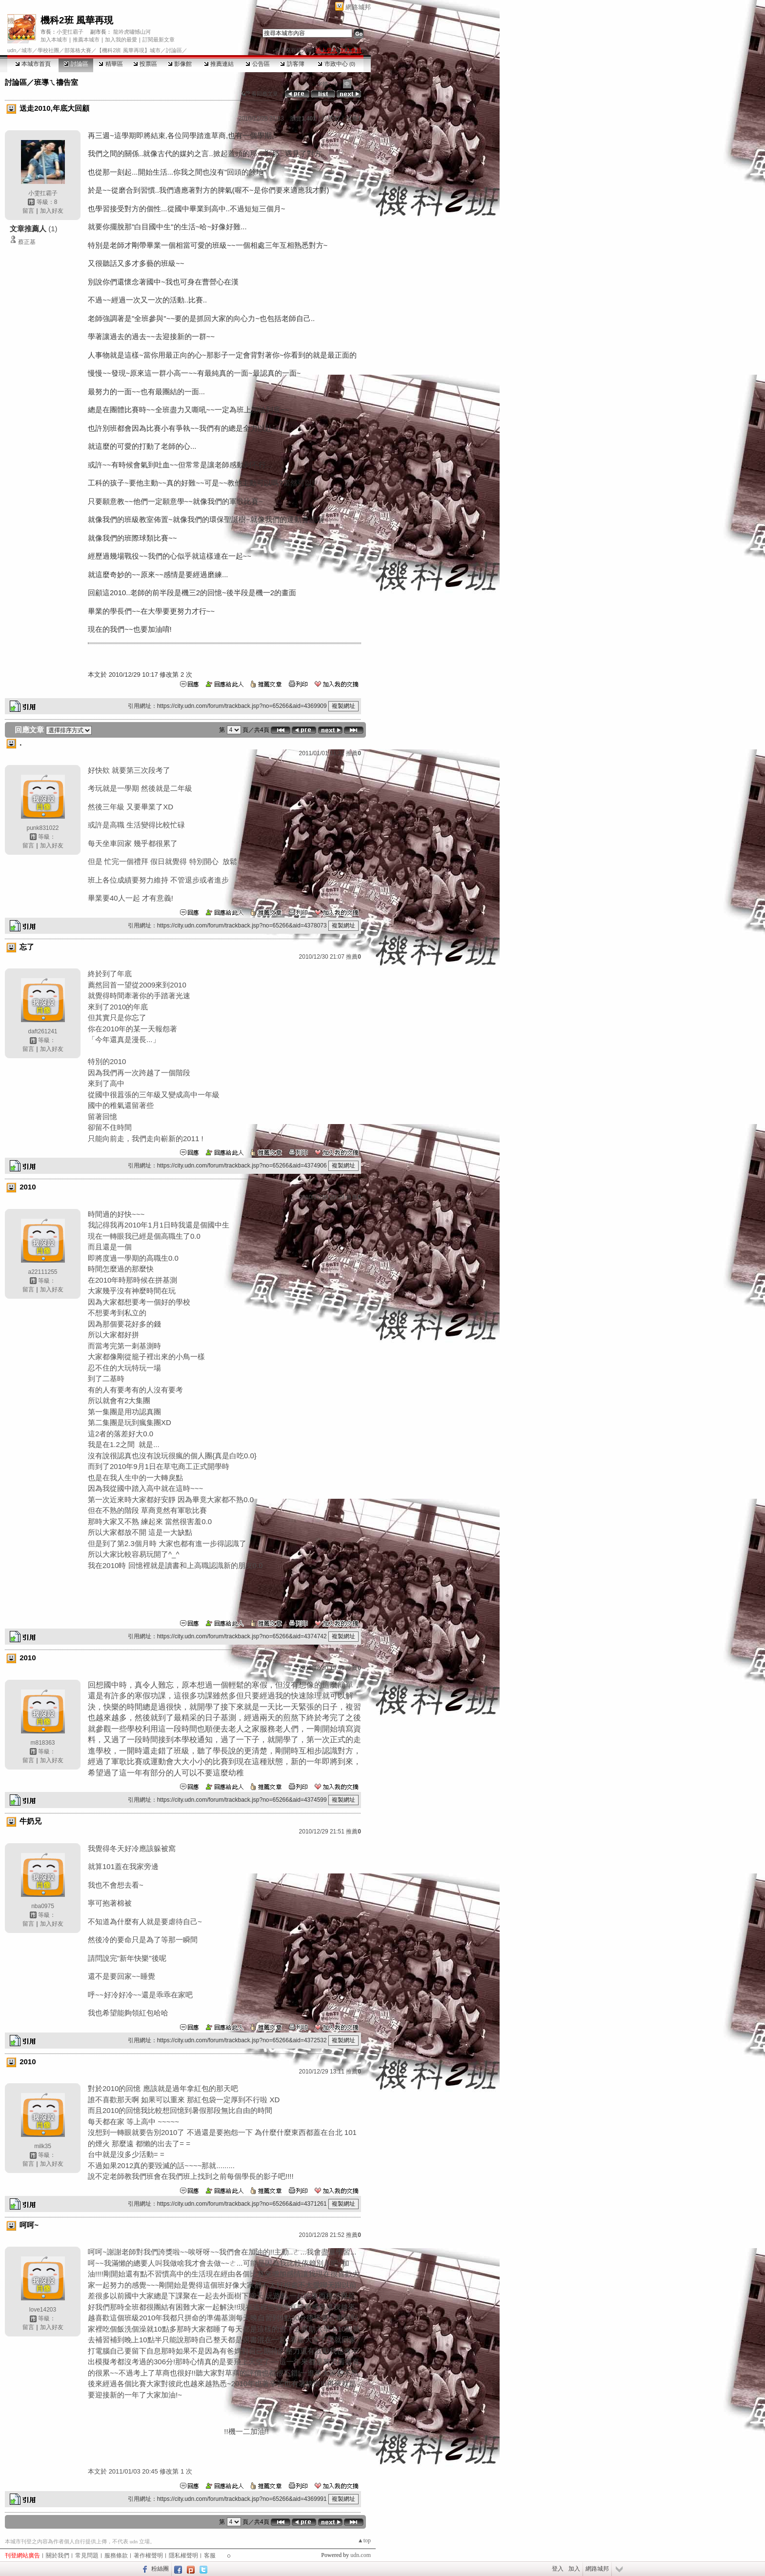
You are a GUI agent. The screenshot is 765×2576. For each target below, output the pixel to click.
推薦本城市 (86, 39)
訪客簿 (292, 63)
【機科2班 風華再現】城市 (128, 50)
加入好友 (51, 210)
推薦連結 (219, 63)
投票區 (145, 63)
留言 (28, 210)
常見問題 (87, 2555)
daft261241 (42, 1031)
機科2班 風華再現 (76, 20)
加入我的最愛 (121, 39)
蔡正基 (27, 242)
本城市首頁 (33, 63)
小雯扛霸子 (70, 32)
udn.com (360, 2555)
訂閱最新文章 (158, 39)
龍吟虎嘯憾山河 (132, 32)
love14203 (42, 2309)
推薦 (353, 118)
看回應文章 (260, 94)
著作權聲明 (148, 2555)
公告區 (257, 63)
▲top (364, 2540)
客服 (210, 2555)
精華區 (110, 63)
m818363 (42, 1742)
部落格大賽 (77, 50)
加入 (574, 2568)
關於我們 (57, 2555)
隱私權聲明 (183, 2555)
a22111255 (42, 1271)
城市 (26, 50)
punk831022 (42, 828)
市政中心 (336, 63)
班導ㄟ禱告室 (56, 82)
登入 (558, 2568)
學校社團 (48, 50)
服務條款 (116, 2555)
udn (11, 50)
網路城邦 (358, 7)
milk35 (42, 2146)
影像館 (180, 63)
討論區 (76, 63)
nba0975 (42, 1906)
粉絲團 (160, 2568)
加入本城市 (53, 39)
